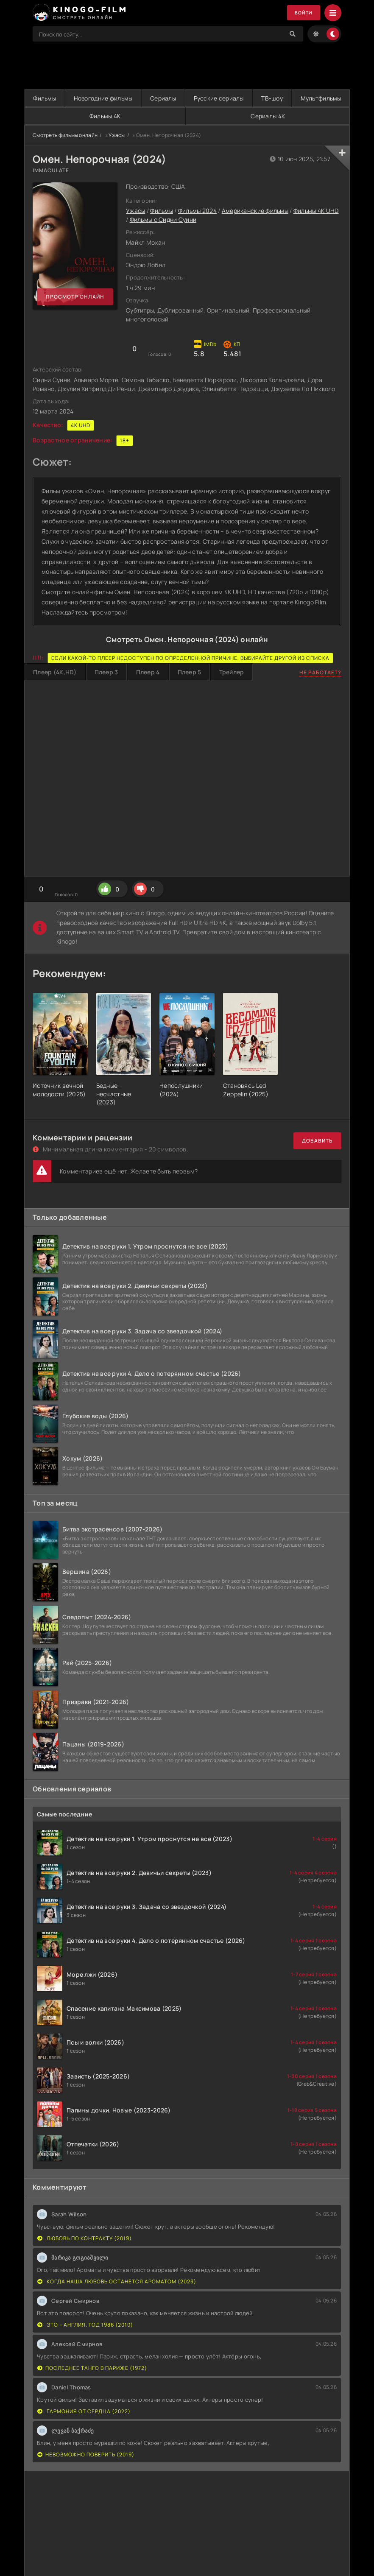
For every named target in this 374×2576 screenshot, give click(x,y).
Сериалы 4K (296, 116)
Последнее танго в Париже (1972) (92, 2368)
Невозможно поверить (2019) (85, 2454)
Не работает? (320, 672)
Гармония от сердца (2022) (84, 2411)
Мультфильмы (81, 116)
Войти (302, 13)
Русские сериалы (259, 98)
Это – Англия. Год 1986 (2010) (85, 2324)
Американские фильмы (255, 211)
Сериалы (192, 98)
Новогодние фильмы (121, 98)
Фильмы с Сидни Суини (163, 220)
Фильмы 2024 (197, 211)
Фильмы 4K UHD (316, 211)
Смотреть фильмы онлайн (65, 135)
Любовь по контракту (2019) (84, 2238)
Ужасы (117, 135)
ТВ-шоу (324, 98)
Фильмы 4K (190, 116)
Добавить (317, 1141)
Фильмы (50, 98)
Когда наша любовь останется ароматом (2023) (116, 2281)
